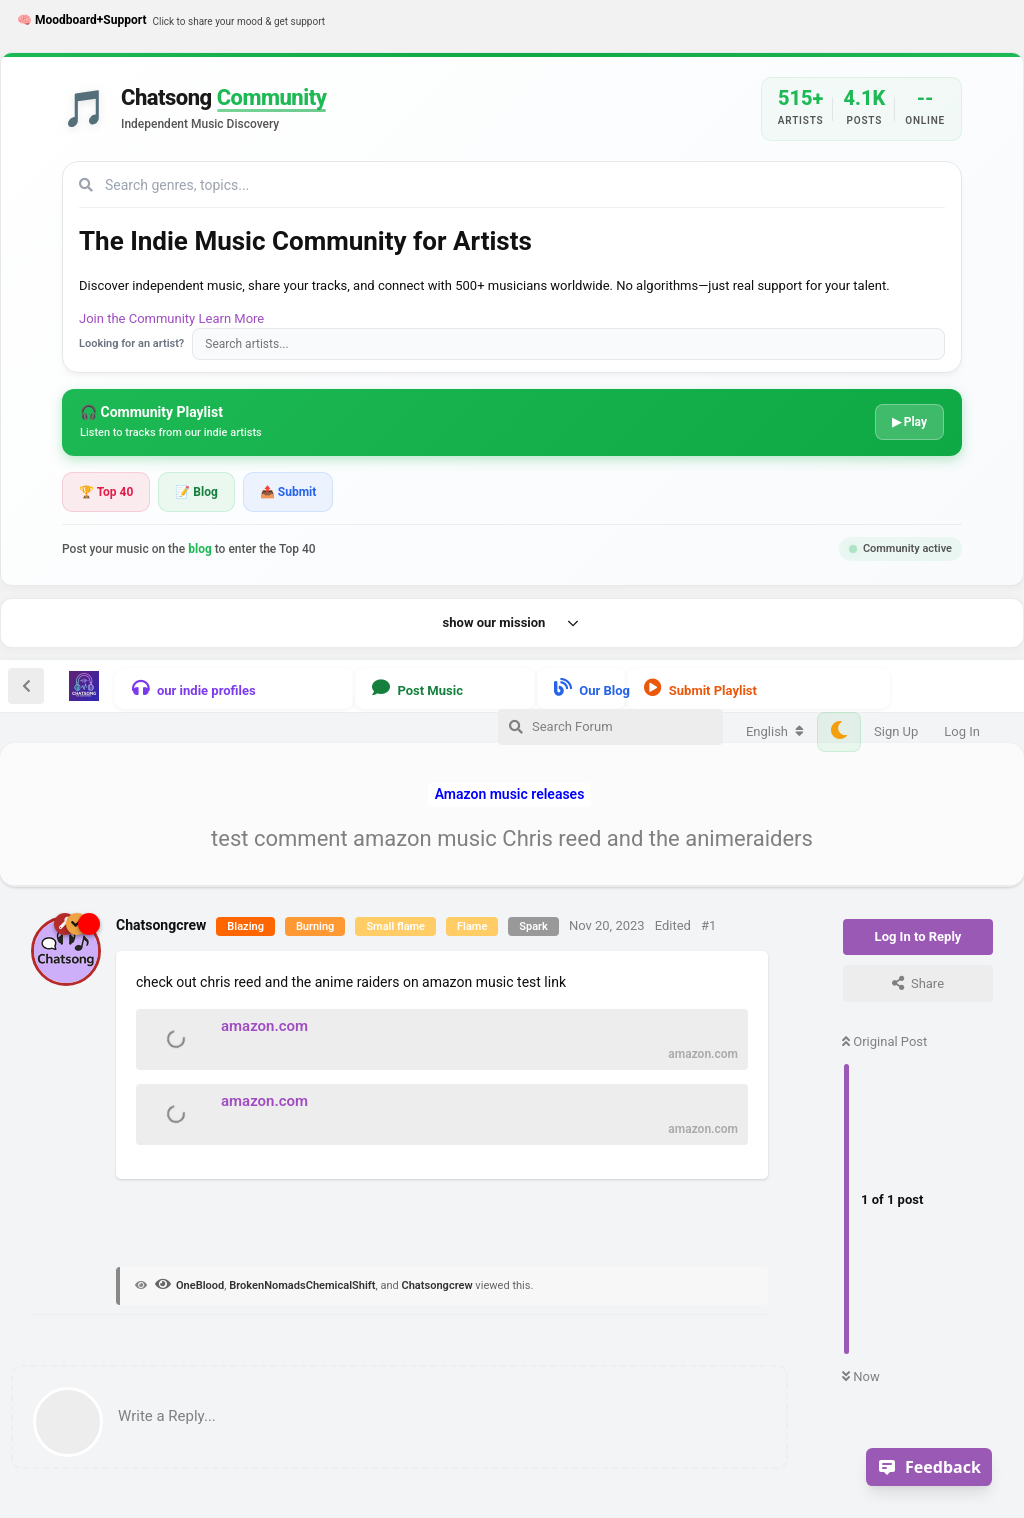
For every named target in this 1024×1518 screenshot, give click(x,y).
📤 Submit (288, 492)
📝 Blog (196, 492)
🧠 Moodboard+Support (171, 21)
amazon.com (264, 1026)
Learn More (232, 318)
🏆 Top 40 (106, 492)
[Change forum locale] (775, 732)
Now (861, 1376)
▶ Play (909, 422)
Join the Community (137, 318)
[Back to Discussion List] (26, 686)
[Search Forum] (610, 727)
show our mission (512, 623)
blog (200, 549)
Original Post (884, 1041)
